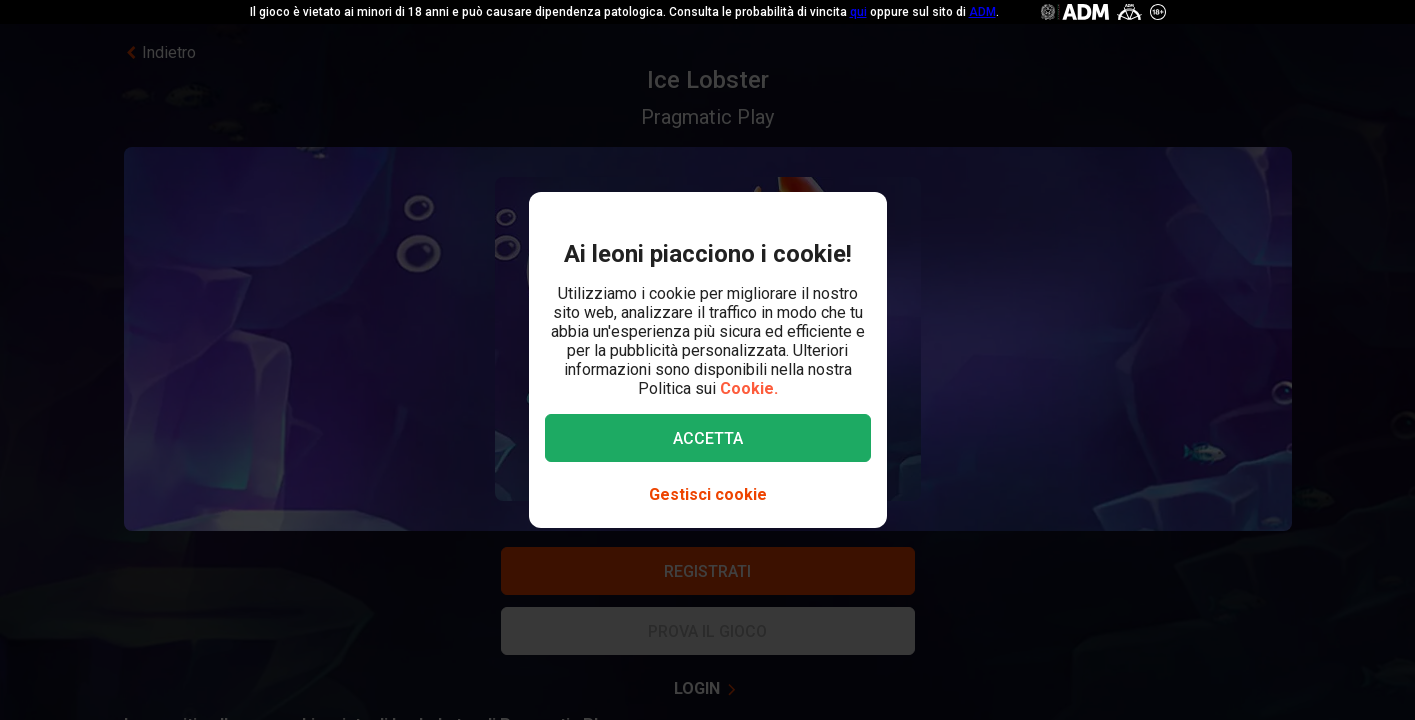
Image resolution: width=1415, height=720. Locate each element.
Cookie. (749, 388)
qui (858, 12)
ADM (982, 12)
